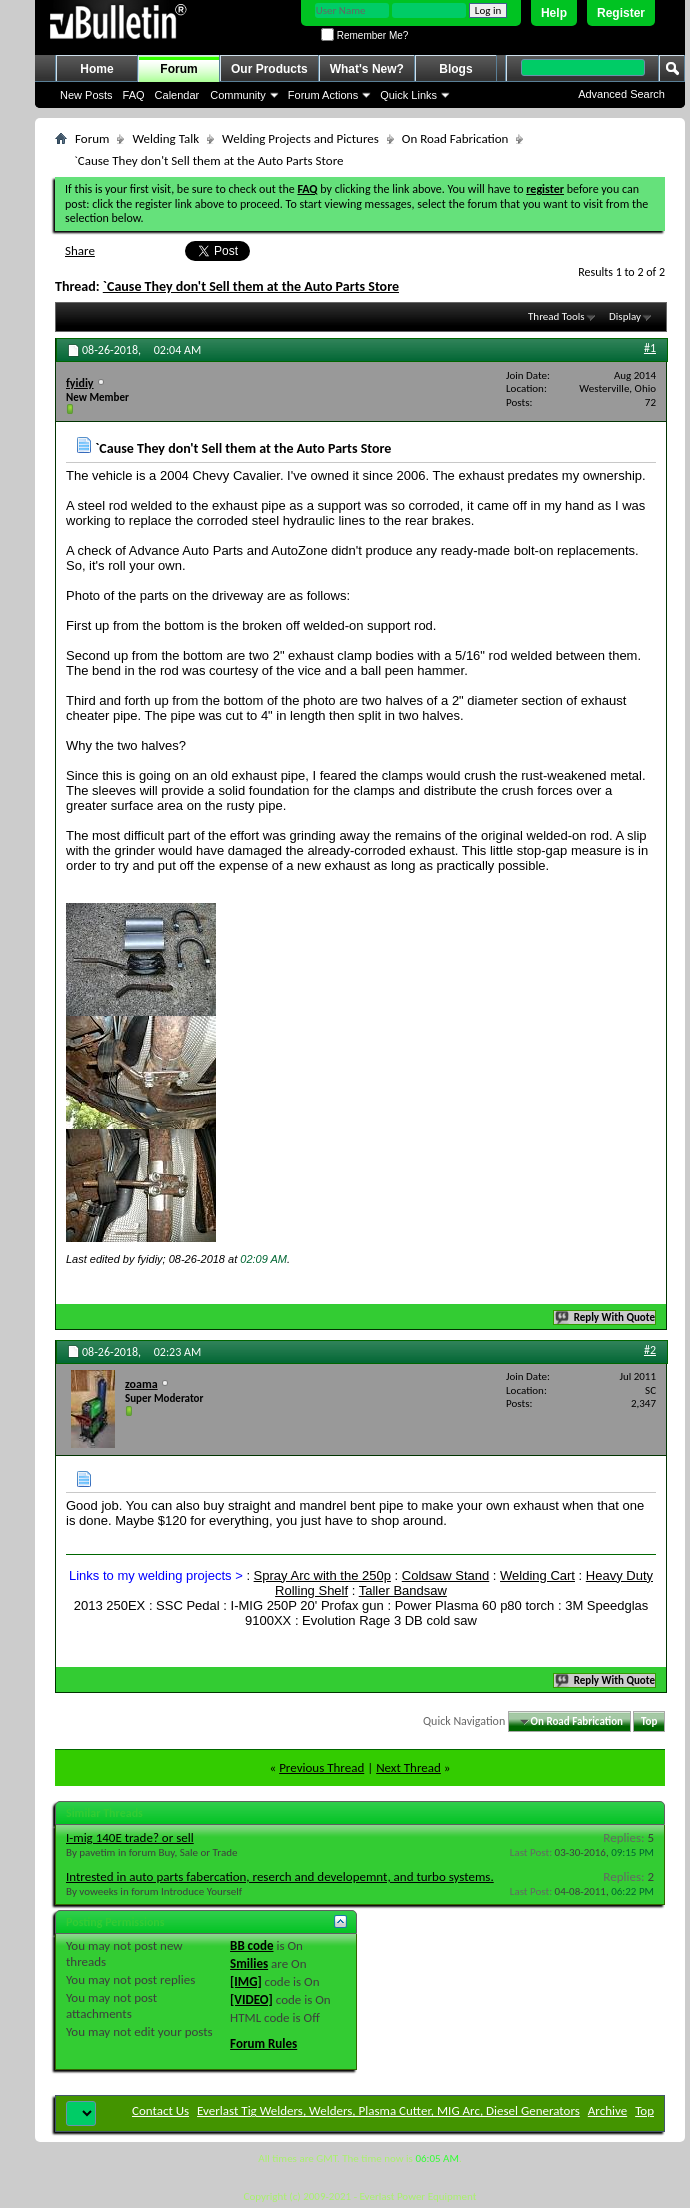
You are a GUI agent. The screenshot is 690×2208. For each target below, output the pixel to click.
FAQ (134, 95)
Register (621, 13)
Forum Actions (323, 95)
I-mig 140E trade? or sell (130, 1837)
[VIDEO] (251, 1999)
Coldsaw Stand (445, 1575)
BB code (251, 1945)
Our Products (269, 69)
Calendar (177, 95)
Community (238, 95)
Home (96, 69)
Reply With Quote (606, 1317)
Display (625, 316)
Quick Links (408, 95)
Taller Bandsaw (403, 1590)
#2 (650, 1350)
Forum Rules (263, 2043)
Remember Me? (364, 35)
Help (554, 13)
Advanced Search (621, 94)
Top (649, 1721)
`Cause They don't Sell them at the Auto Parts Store (251, 286)
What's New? (367, 69)
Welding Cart (537, 1575)
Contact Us (160, 2110)
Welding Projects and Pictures (300, 138)
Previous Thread (321, 1767)
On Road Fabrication (455, 138)
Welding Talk (165, 138)
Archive (607, 2110)
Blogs (455, 69)
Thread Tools (556, 316)
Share (80, 250)
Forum (178, 69)
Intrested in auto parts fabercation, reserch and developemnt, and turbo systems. (280, 1876)
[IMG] (246, 1981)
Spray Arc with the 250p (322, 1575)
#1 (650, 348)
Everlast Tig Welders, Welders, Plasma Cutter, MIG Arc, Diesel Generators (388, 2110)
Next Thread (408, 1767)
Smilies (249, 1963)
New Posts (86, 95)
